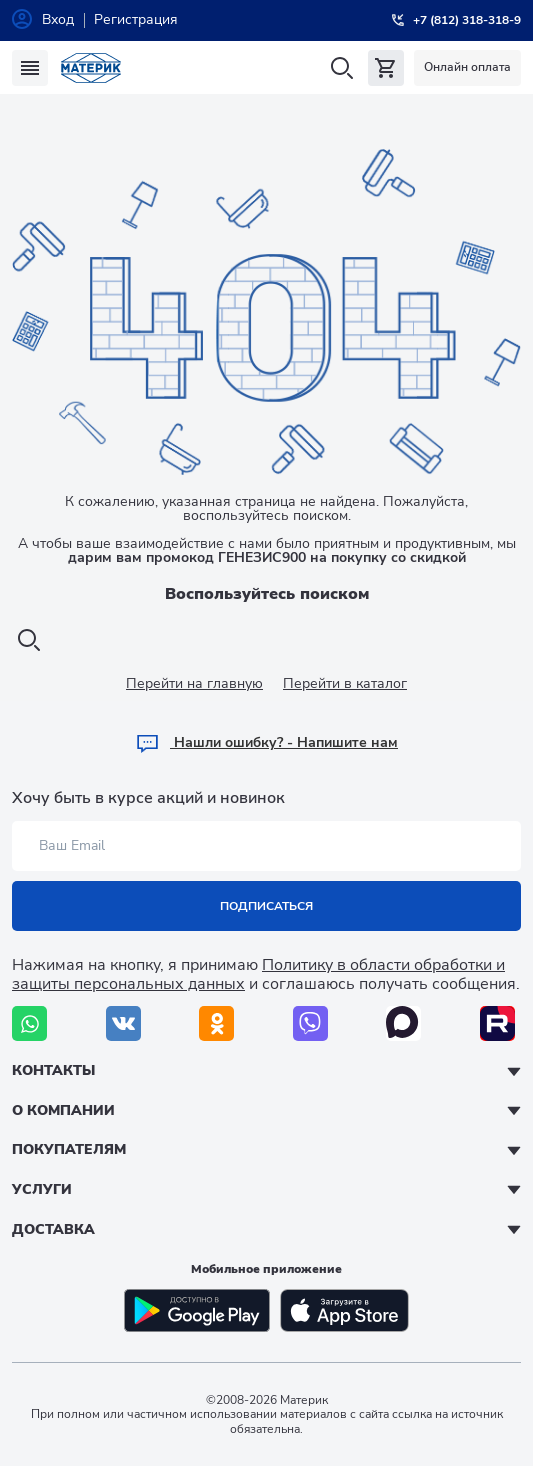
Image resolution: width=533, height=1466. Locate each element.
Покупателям (69, 1149)
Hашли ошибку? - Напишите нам (266, 742)
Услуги (42, 1189)
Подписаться (266, 906)
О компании (63, 1110)
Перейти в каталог (345, 683)
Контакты (53, 1070)
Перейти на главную (194, 683)
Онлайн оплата (467, 67)
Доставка (53, 1229)
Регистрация (136, 19)
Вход (58, 19)
